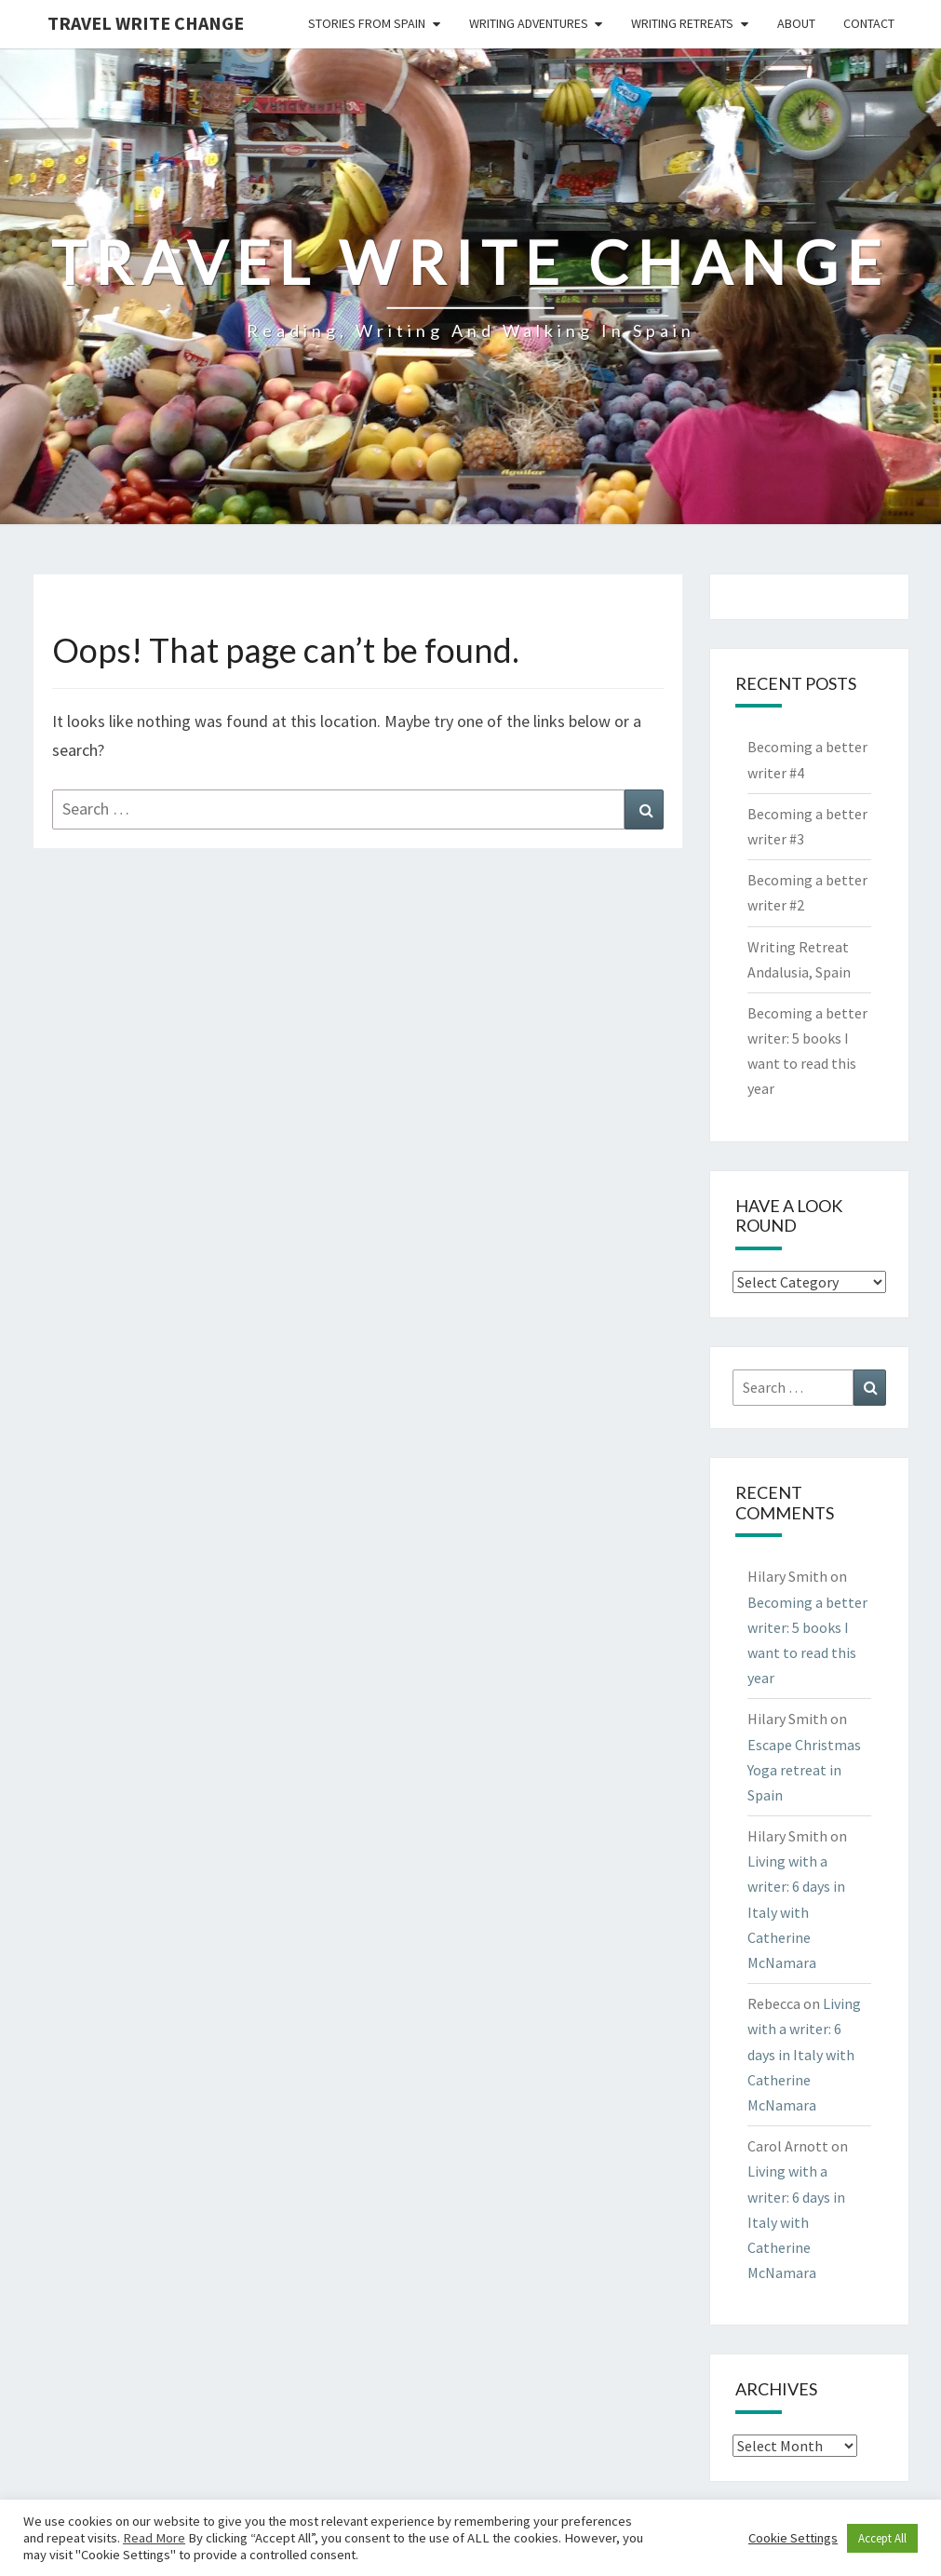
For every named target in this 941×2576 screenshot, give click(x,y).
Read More (154, 2537)
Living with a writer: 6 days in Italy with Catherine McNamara (796, 1912)
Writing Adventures (528, 23)
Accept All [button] (882, 2538)
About (796, 23)
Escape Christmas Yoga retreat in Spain (804, 1769)
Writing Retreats (682, 23)
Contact (868, 23)
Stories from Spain (366, 23)
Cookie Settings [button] (793, 2537)
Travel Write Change (145, 22)
